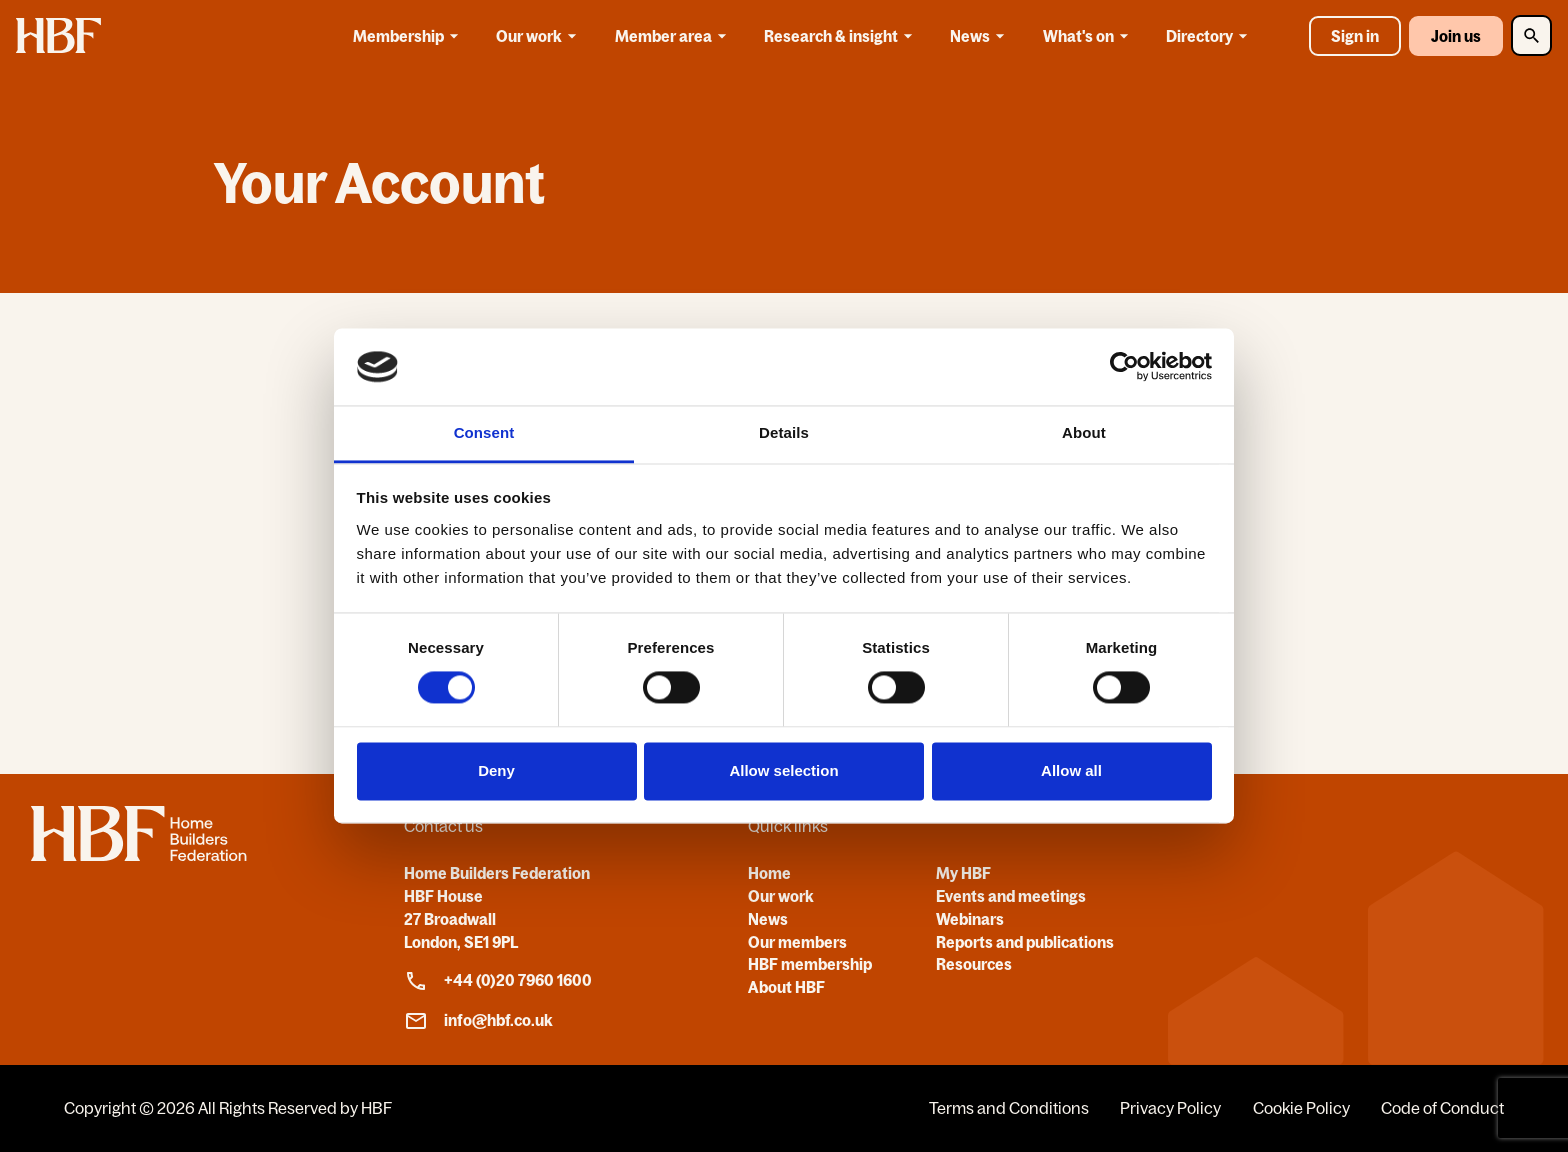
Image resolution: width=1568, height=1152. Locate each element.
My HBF (963, 873)
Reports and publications (1025, 942)
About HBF (786, 987)
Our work (539, 36)
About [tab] (1084, 432)
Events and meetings (1011, 896)
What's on (1089, 36)
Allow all (1071, 770)
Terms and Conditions (1009, 1108)
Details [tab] (784, 432)
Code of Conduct (1442, 1108)
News (980, 36)
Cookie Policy (1301, 1108)
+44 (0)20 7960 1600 (498, 981)
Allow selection (783, 770)
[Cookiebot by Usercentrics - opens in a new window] (1124, 367)
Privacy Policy (1170, 1108)
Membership (409, 36)
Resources (974, 964)
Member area (674, 36)
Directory (1210, 36)
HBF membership (810, 964)
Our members (797, 942)
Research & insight (841, 36)
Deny (496, 770)
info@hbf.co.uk (478, 1021)
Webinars (970, 919)
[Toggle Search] (1531, 35)
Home (769, 873)
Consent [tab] (484, 432)
